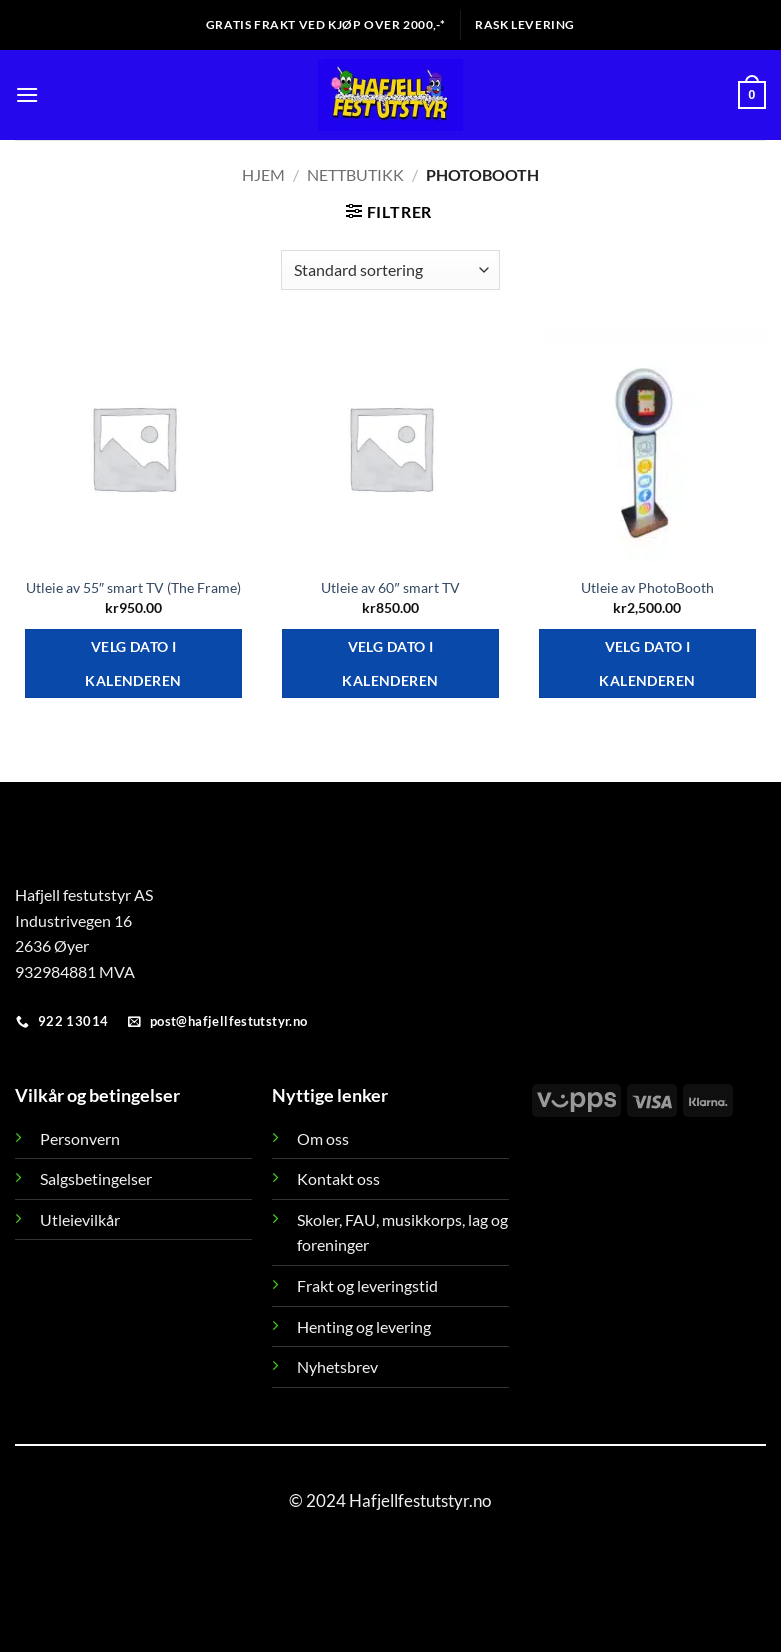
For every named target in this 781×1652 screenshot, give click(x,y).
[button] (27, 94)
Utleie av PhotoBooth (647, 587)
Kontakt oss (338, 1178)
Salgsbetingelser (96, 1178)
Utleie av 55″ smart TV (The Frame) (133, 587)
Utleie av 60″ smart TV (390, 587)
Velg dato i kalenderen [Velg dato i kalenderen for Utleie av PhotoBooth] (647, 663)
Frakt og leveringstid (367, 1285)
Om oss (323, 1138)
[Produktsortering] (390, 270)
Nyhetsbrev (337, 1366)
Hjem (263, 174)
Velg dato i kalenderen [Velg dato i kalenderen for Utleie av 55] (133, 663)
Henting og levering (364, 1326)
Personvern (80, 1138)
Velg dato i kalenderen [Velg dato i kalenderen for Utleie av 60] (390, 663)
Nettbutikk (355, 174)
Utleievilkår (80, 1219)
